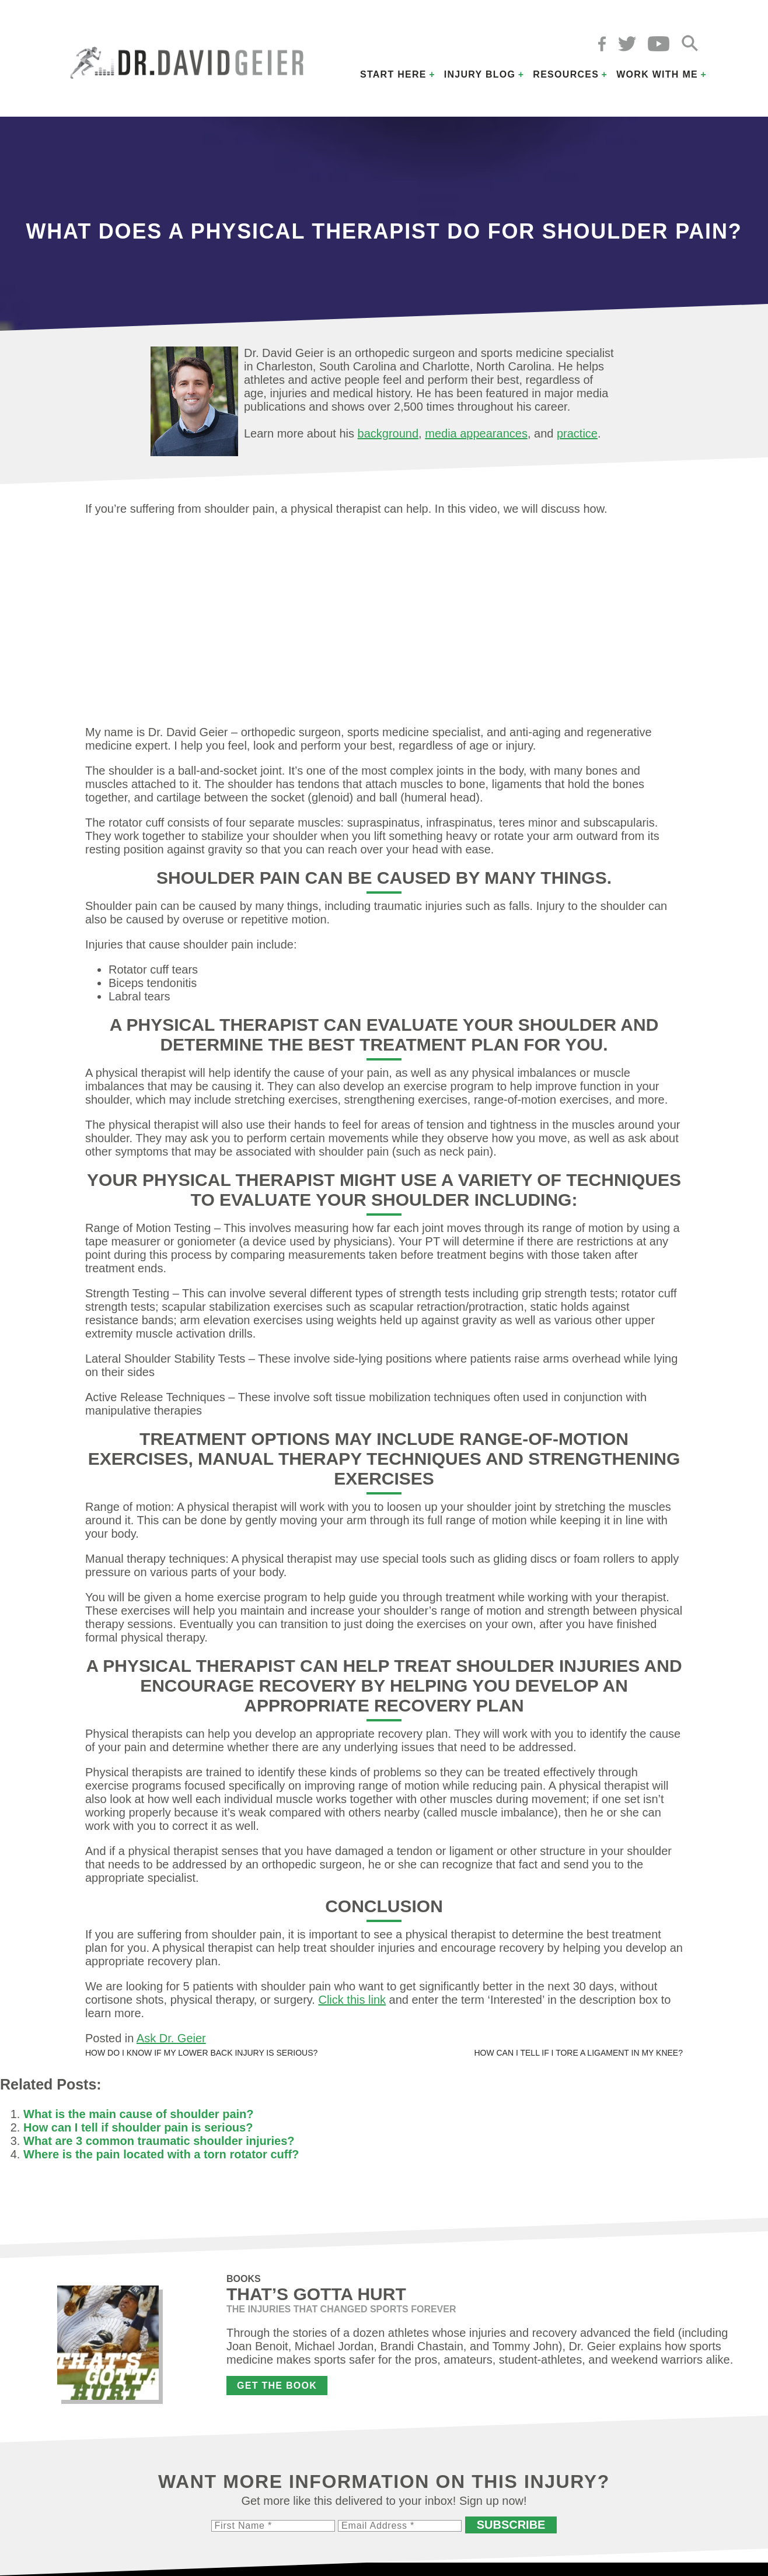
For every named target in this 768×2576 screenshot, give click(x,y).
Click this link (352, 1999)
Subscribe (511, 2524)
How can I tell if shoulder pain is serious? (138, 2127)
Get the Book (277, 2385)
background (388, 433)
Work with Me (657, 74)
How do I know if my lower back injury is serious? (201, 2052)
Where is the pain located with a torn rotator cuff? (161, 2154)
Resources (566, 74)
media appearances (476, 433)
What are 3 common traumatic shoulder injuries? (159, 2140)
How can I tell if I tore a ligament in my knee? (578, 2052)
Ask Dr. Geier (171, 2038)
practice (577, 433)
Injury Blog (480, 74)
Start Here (393, 74)
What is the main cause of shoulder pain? (138, 2114)
